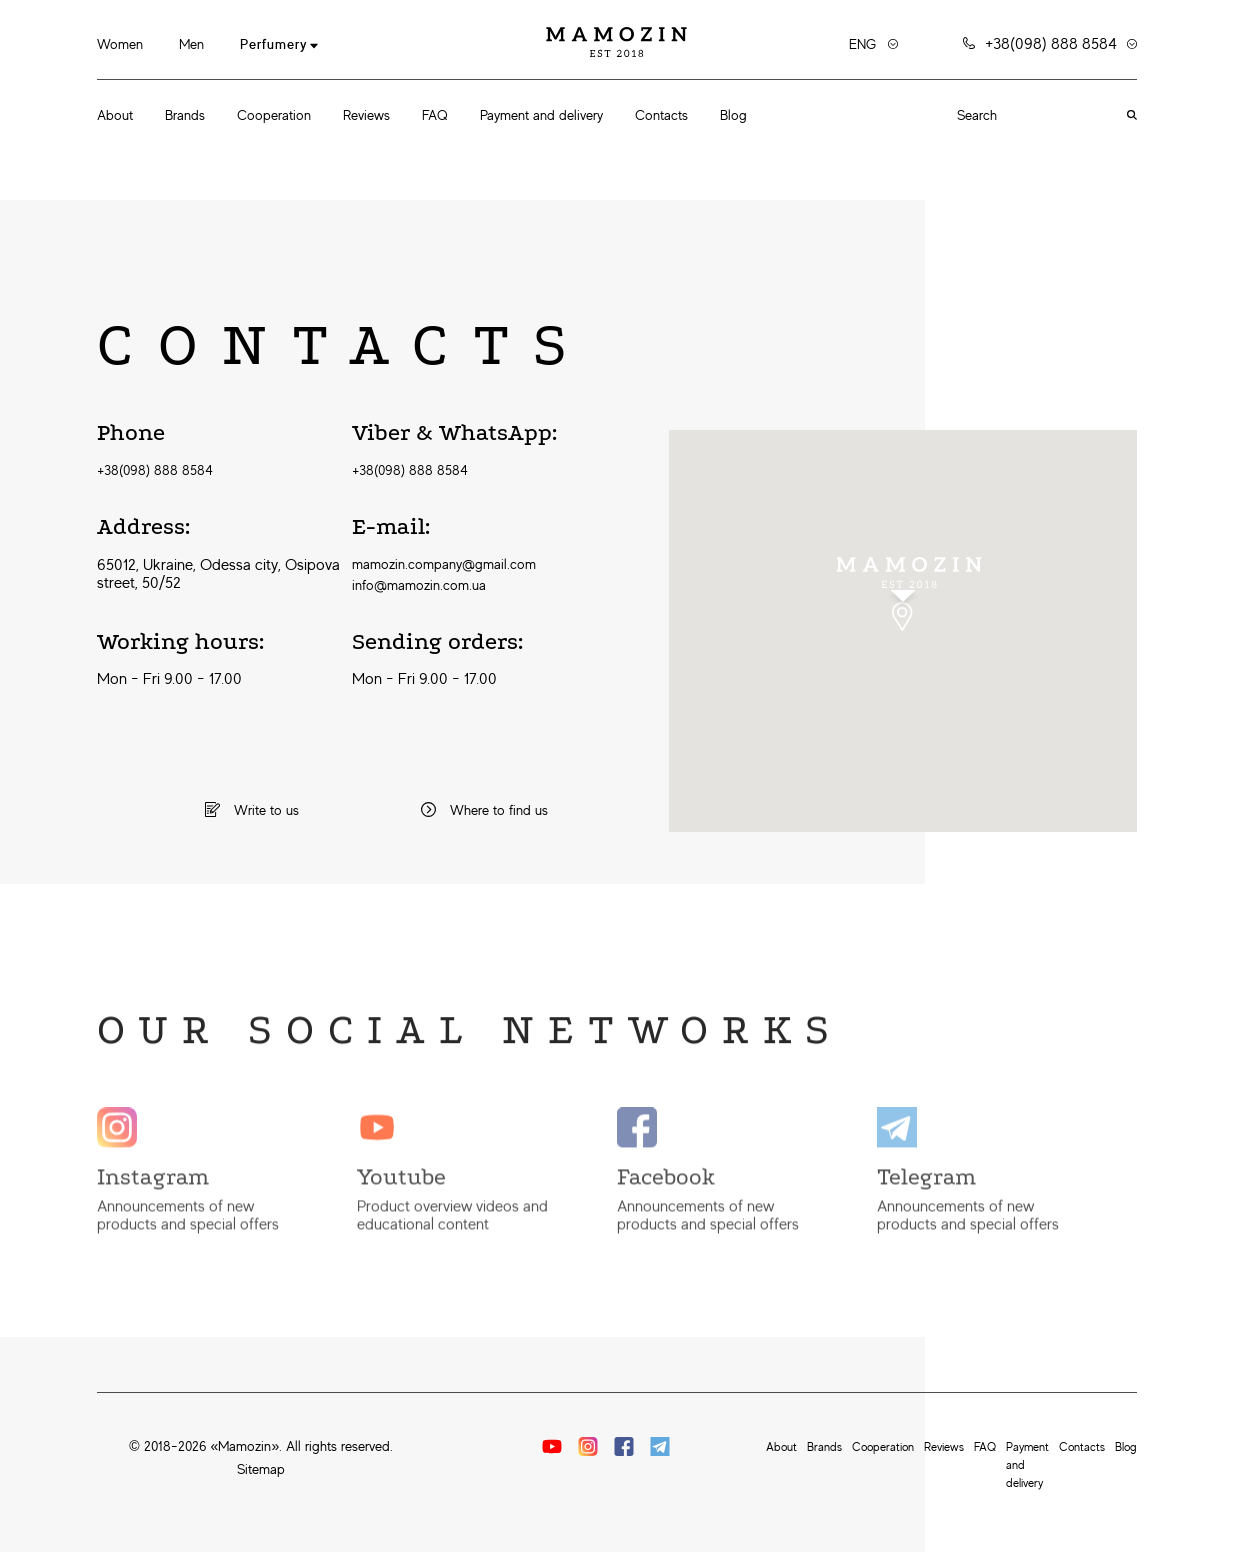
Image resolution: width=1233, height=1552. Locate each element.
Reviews (366, 115)
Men (191, 44)
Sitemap (261, 1469)
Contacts (661, 115)
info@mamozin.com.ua (419, 585)
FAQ (435, 115)
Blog (733, 115)
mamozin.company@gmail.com (444, 564)
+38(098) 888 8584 (155, 470)
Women (120, 44)
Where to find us (484, 810)
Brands (185, 115)
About (115, 115)
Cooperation (274, 115)
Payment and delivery (541, 115)
